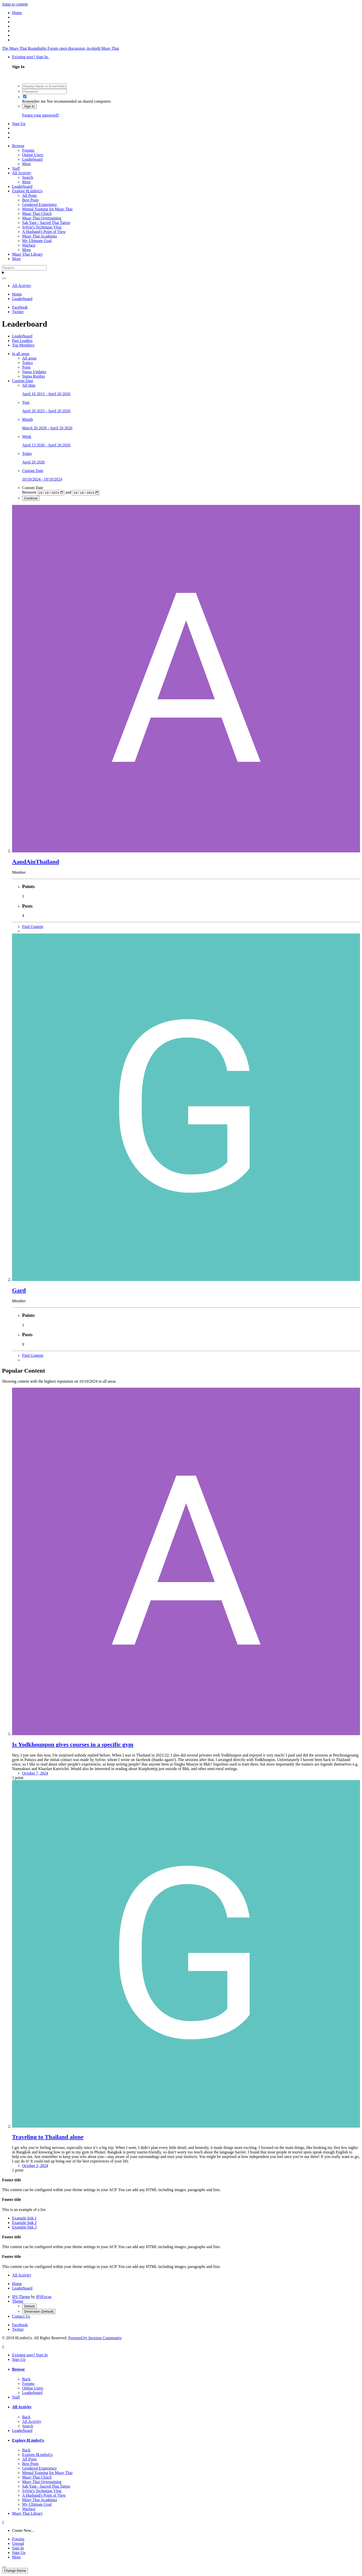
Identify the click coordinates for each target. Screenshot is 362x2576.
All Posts (29, 195)
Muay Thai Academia (39, 236)
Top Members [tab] (23, 345)
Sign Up (18, 124)
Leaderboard (32, 159)
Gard (19, 1291)
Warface (28, 245)
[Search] (24, 267)
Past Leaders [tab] (22, 340)
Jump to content (15, 4)
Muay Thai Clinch (37, 213)
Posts (26, 367)
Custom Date (22, 381)
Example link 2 (24, 2223)
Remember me (34, 101)
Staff (16, 168)
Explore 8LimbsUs (27, 191)
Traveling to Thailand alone (47, 2137)
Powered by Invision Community (95, 2338)
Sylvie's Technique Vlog (41, 227)
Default (29, 2307)
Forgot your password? (40, 115)
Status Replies (33, 376)
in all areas (20, 354)
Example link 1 (24, 2218)
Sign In (29, 106)
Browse (18, 146)
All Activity (21, 173)
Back (26, 2380)
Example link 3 (24, 2228)
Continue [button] (30, 499)
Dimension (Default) (39, 2312)
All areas (29, 358)
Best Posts (30, 200)
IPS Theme (21, 2297)
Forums (28, 150)
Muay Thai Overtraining (41, 218)
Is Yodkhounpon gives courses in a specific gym (72, 1745)
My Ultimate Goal (37, 241)
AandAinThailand (35, 862)
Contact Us (21, 2317)
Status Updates (34, 372)
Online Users (32, 155)
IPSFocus (43, 2297)
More (26, 164)
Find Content (32, 927)
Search (27, 177)
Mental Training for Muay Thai (47, 209)
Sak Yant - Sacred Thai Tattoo (46, 222)
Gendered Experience (39, 204)
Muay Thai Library (27, 254)
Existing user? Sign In (31, 57)
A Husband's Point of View (44, 231)
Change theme (15, 2571)
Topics (27, 363)
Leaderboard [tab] (22, 336)
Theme (17, 2302)
